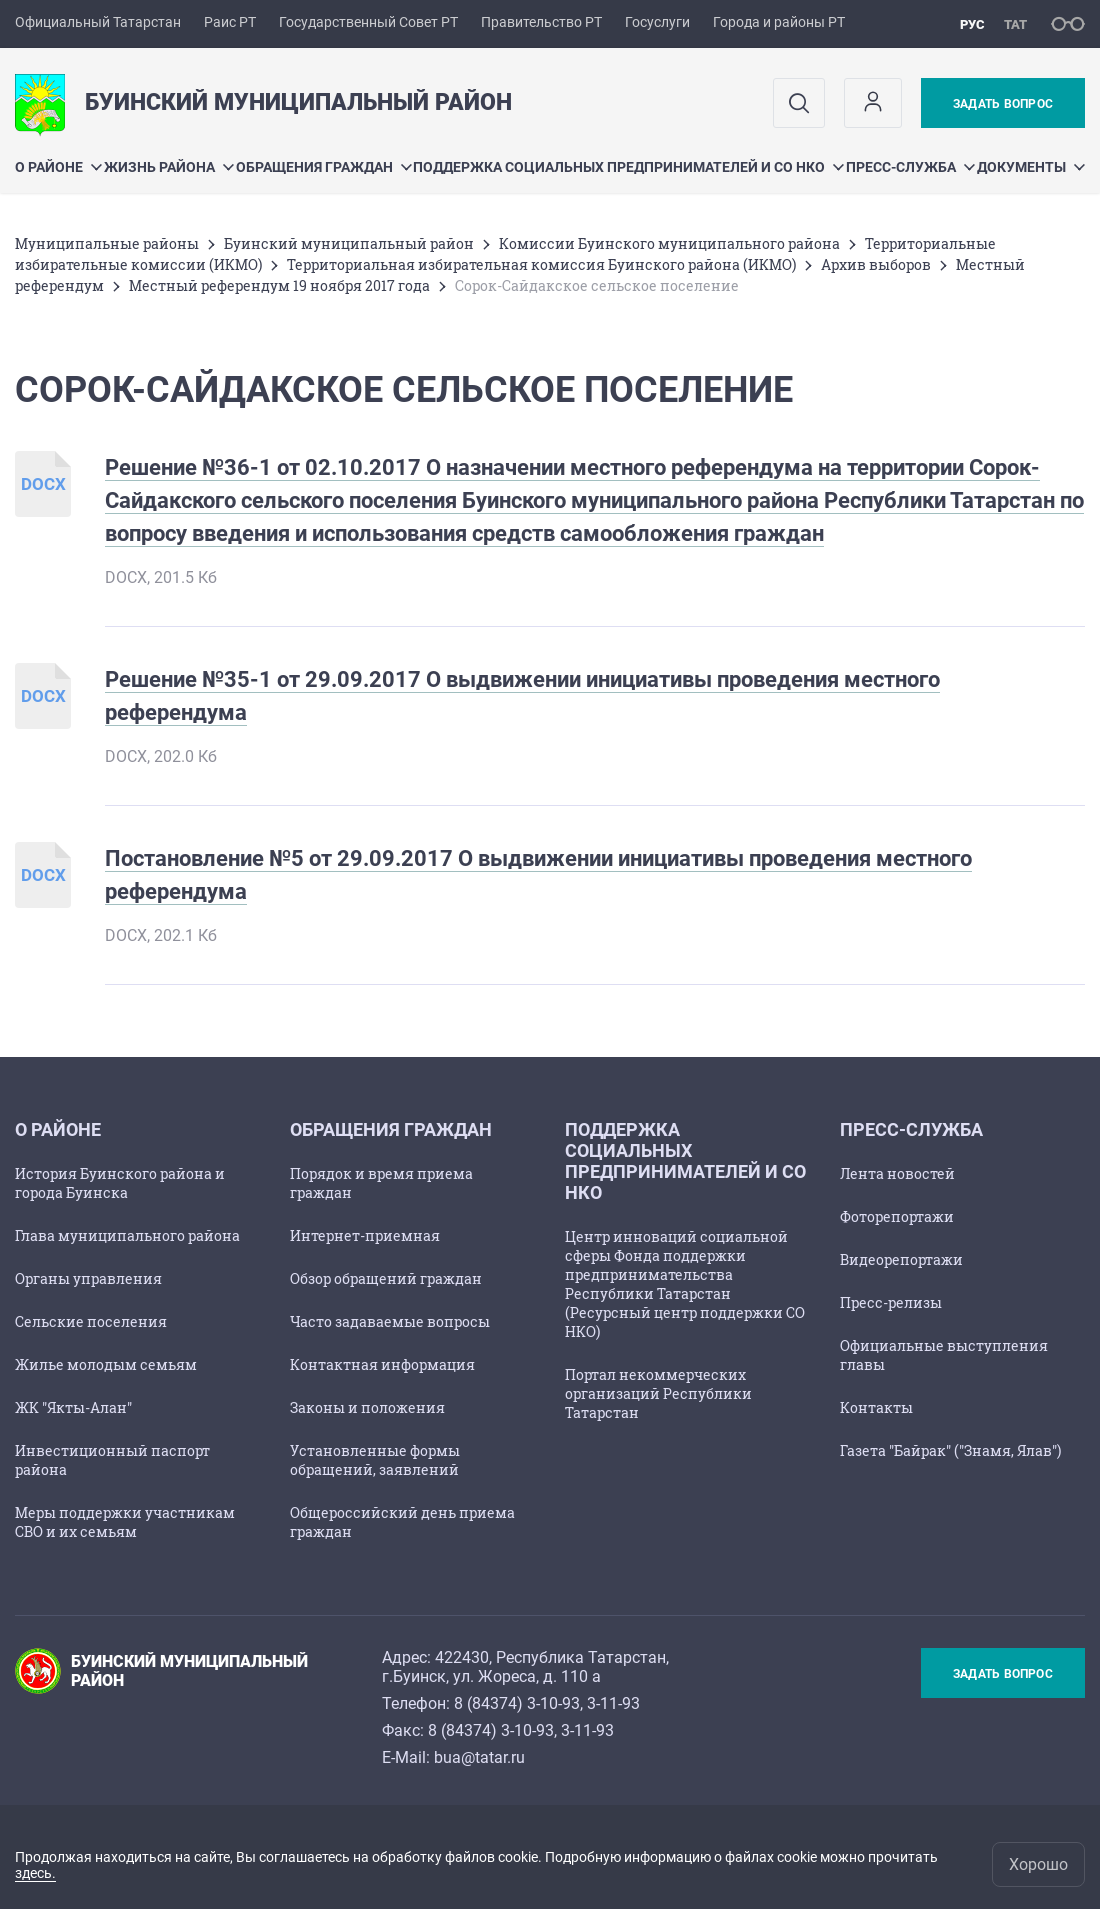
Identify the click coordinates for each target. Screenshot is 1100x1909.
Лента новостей (897, 1173)
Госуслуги (657, 22)
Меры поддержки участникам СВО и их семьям (125, 1522)
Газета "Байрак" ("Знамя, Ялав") (950, 1450)
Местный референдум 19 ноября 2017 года (279, 285)
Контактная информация (382, 1364)
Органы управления (88, 1278)
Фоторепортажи (897, 1216)
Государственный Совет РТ (368, 22)
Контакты (876, 1407)
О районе (58, 167)
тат (1015, 24)
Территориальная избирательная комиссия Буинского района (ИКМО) (541, 264)
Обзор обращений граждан (386, 1278)
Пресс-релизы (891, 1302)
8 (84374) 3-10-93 (517, 1703)
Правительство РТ (541, 22)
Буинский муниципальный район (349, 243)
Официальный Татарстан (98, 22)
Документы (1031, 167)
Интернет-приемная (365, 1235)
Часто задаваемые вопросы (390, 1321)
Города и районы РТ (779, 22)
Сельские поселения (91, 1321)
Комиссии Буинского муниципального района (669, 243)
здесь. (35, 1873)
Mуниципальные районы (107, 243)
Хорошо (1038, 1864)
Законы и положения (367, 1407)
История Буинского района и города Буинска (120, 1183)
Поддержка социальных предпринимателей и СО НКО (628, 167)
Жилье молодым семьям (106, 1364)
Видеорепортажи (901, 1259)
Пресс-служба (910, 167)
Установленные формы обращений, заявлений (375, 1460)
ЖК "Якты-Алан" (73, 1407)
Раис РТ (230, 22)
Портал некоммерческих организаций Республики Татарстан (658, 1393)
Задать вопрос (1003, 104)
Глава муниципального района (127, 1235)
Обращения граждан (324, 167)
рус (972, 24)
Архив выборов (876, 264)
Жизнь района (169, 167)
